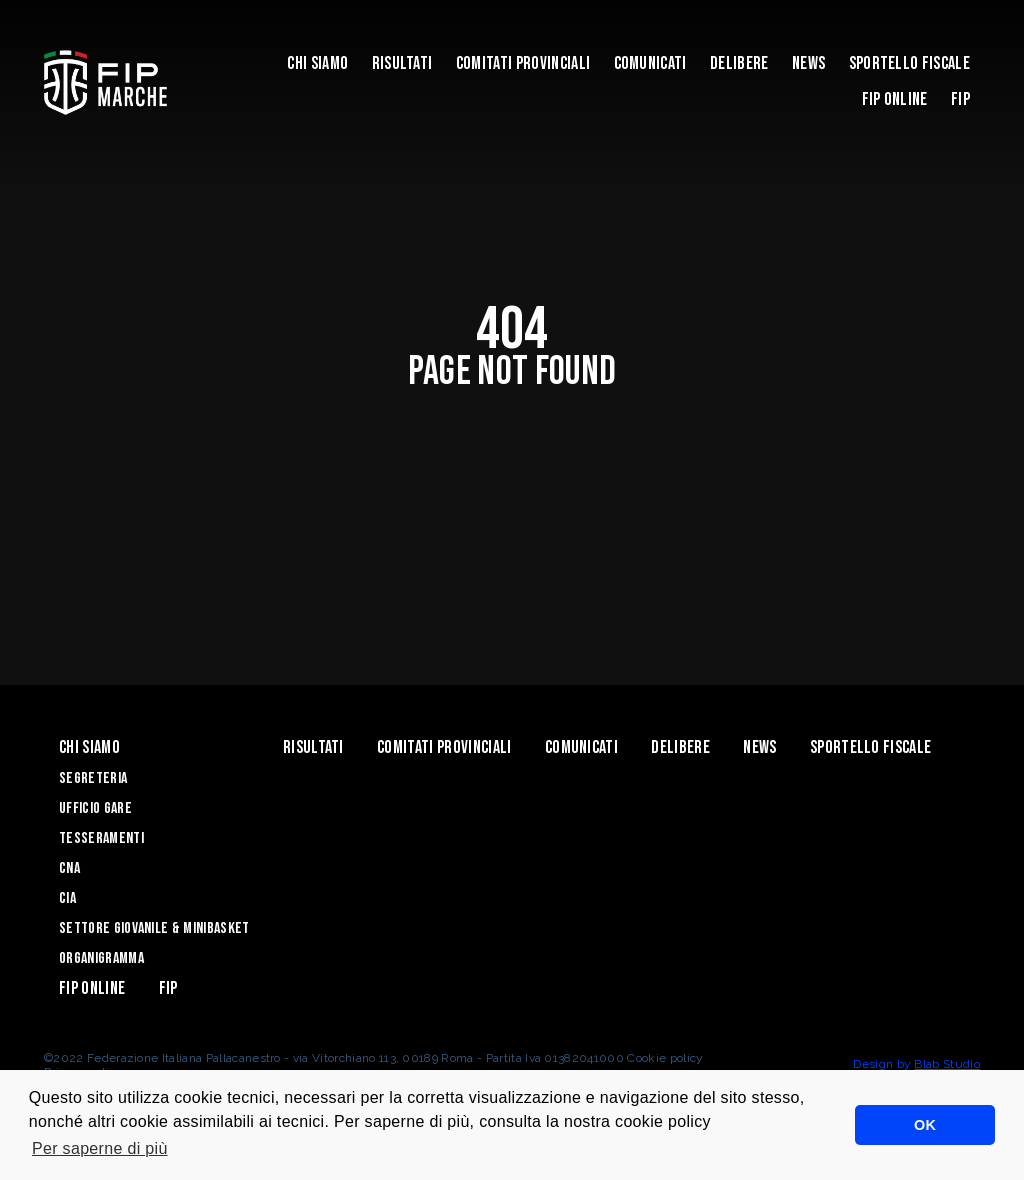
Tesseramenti (101, 838)
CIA (67, 898)
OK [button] (925, 1125)
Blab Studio (947, 1064)
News (808, 63)
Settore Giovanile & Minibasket (154, 928)
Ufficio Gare (95, 808)
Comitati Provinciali (523, 63)
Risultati (402, 63)
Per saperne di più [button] (100, 1148)
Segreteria (93, 778)
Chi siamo (317, 63)
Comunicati (650, 63)
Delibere (739, 63)
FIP (960, 99)
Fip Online (895, 99)
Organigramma (101, 958)
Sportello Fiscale (909, 63)
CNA (69, 868)
